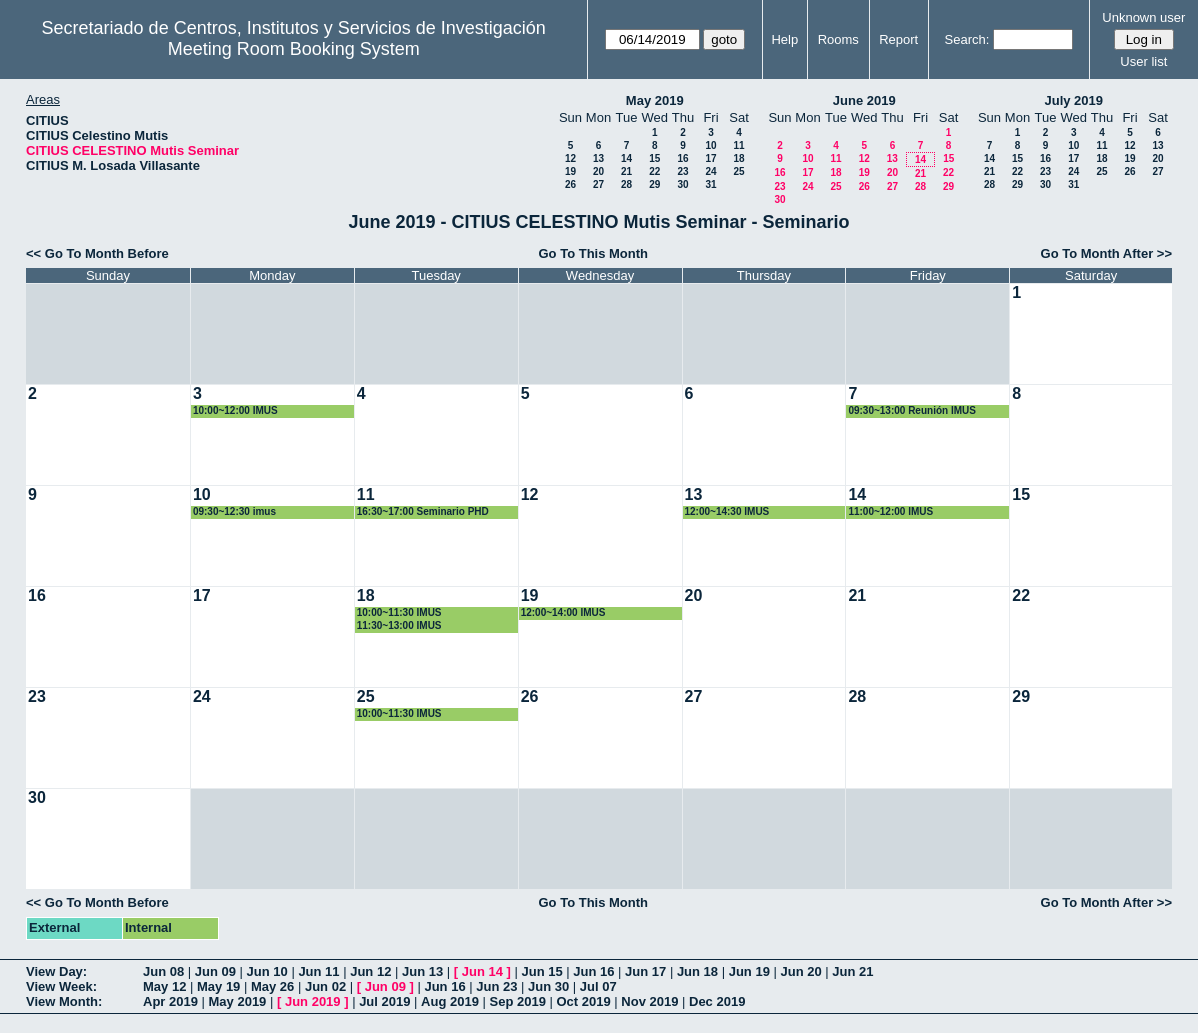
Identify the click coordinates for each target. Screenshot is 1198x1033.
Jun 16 (593, 971)
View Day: (56, 971)
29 (654, 184)
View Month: (64, 1001)
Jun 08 (163, 971)
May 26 (272, 986)
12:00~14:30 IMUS (727, 511)
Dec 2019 (717, 1001)
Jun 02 (325, 986)
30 (682, 184)
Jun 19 (749, 971)
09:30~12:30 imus (234, 511)
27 (598, 184)
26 (570, 184)
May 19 (218, 986)
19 (570, 171)
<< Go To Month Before (97, 253)
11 (738, 145)
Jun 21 (852, 971)
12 (570, 158)
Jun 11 (318, 971)
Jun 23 (496, 986)
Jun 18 (697, 971)
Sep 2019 (518, 1001)
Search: (967, 39)
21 (626, 171)
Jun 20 (800, 971)
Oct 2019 (583, 1001)
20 (598, 171)
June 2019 (864, 100)
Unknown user (1143, 17)
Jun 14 (482, 971)
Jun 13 (422, 971)
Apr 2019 (170, 1001)
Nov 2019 (649, 1001)
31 (710, 184)
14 (626, 158)
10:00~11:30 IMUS (399, 612)
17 (710, 158)
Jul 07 (598, 986)
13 (598, 158)
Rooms (838, 39)
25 (738, 171)
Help (784, 39)
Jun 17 (645, 971)
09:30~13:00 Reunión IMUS (912, 410)
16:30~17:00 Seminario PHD (423, 511)
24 (710, 171)
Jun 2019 (313, 1001)
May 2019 (655, 100)
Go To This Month (594, 253)
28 (626, 184)
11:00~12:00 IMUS (890, 511)
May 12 (164, 986)
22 (654, 171)
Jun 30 (548, 986)
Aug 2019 (450, 1001)
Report (898, 39)
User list (1143, 61)
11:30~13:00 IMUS (399, 625)
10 (710, 145)
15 (654, 158)
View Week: (61, 986)
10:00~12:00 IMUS (235, 410)
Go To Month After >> (1106, 253)
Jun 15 (541, 971)
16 (682, 158)
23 (682, 171)
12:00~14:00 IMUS (563, 612)
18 (738, 158)
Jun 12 (370, 971)
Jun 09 (215, 971)
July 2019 (1073, 100)
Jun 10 (267, 971)
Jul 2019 (384, 1001)
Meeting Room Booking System (294, 49)
